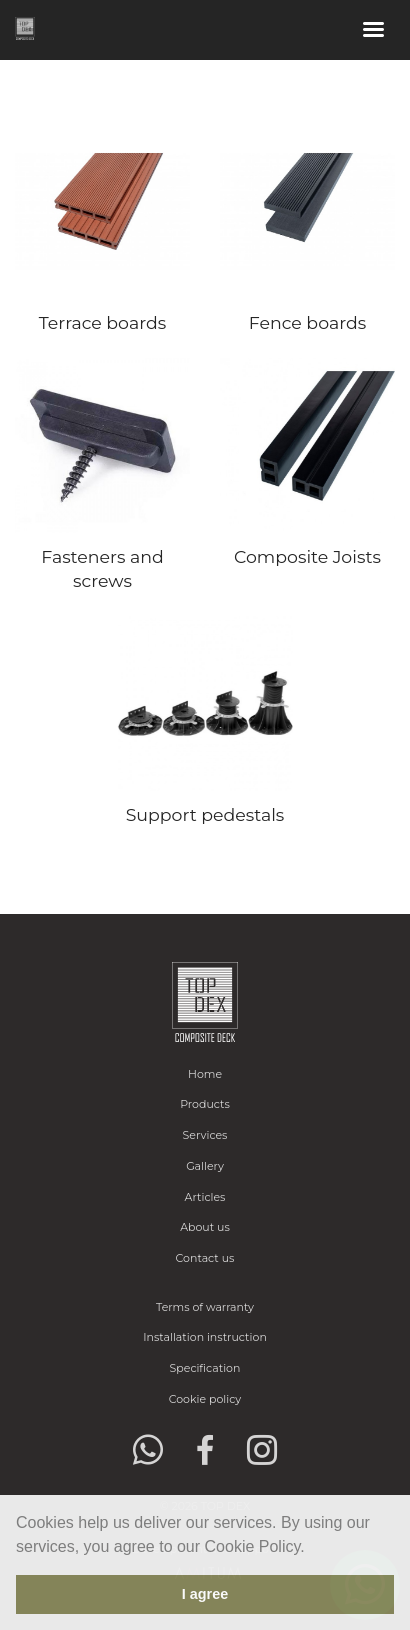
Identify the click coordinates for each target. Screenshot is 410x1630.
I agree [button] (205, 1594)
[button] (312, 1548)
